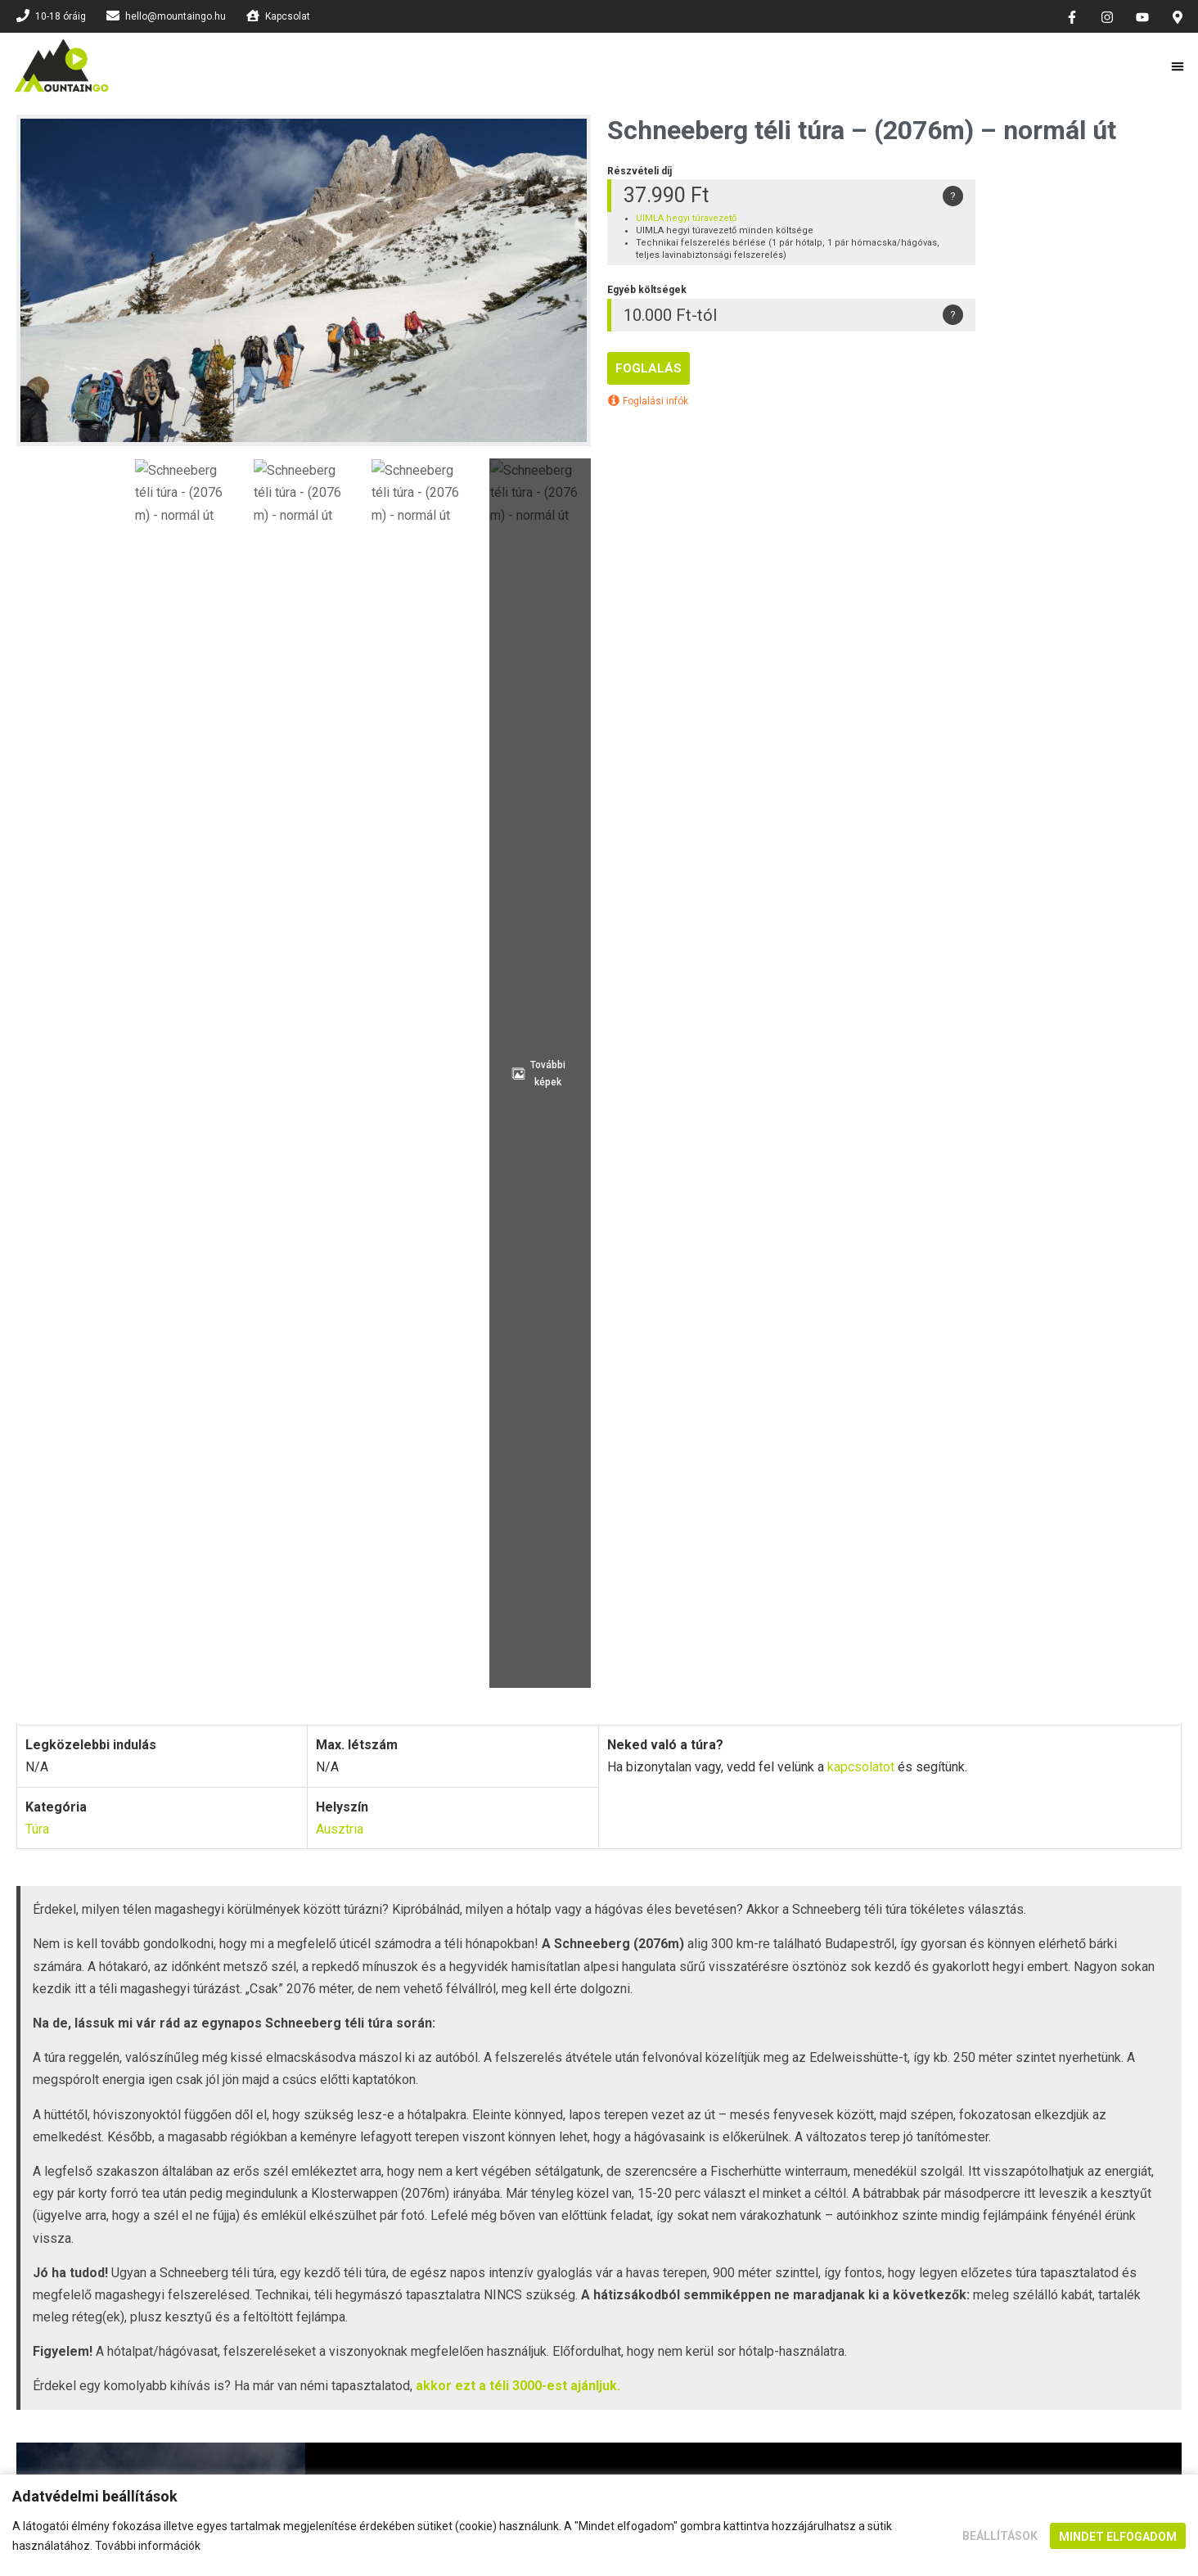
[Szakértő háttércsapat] (921, 1506)
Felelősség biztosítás (922, 1365)
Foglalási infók (647, 401)
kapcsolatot (860, 602)
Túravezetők (1100, 1636)
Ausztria (339, 664)
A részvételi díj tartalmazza (357, 1636)
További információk (147, 2545)
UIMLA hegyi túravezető (686, 218)
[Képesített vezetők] (565, 1423)
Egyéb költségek (542, 1636)
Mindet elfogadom (1118, 2536)
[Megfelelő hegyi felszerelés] (565, 1506)
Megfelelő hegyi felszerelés (565, 1530)
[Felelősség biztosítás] (921, 1340)
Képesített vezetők (565, 1447)
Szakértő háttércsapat (921, 1530)
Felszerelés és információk (729, 1636)
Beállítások (1000, 2535)
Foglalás (648, 368)
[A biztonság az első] (565, 1340)
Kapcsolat (404, 1754)
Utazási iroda (921, 1447)
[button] (1178, 66)
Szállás (984, 1636)
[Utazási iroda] (921, 1423)
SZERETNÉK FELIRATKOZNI (599, 2053)
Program (195, 1636)
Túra (37, 664)
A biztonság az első (565, 1365)
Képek (885, 1636)
